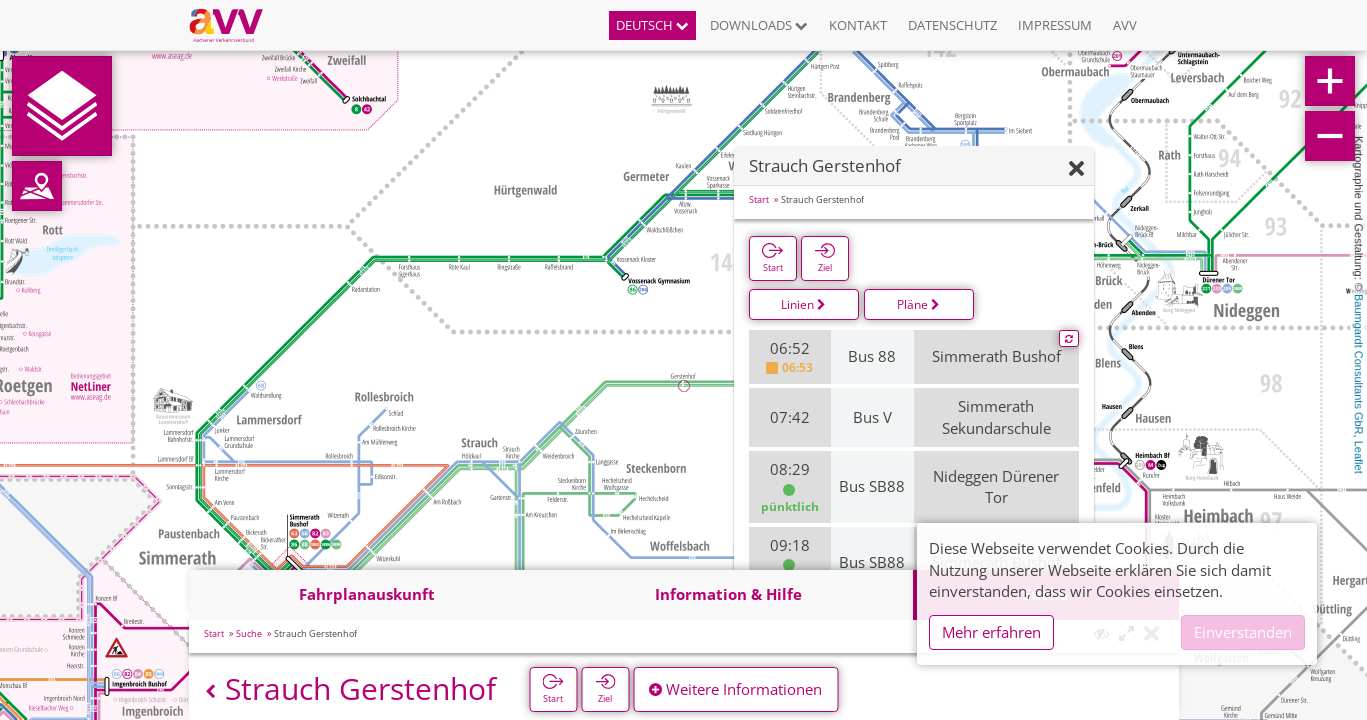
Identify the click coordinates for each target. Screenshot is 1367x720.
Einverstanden (1243, 632)
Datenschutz (952, 25)
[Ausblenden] (1076, 169)
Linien (803, 304)
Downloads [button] (759, 25)
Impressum (1055, 25)
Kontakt (858, 25)
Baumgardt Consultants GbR (1359, 364)
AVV (1125, 25)
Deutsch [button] (652, 25)
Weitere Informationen (735, 689)
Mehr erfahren (991, 632)
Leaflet (1359, 457)
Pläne (918, 304)
